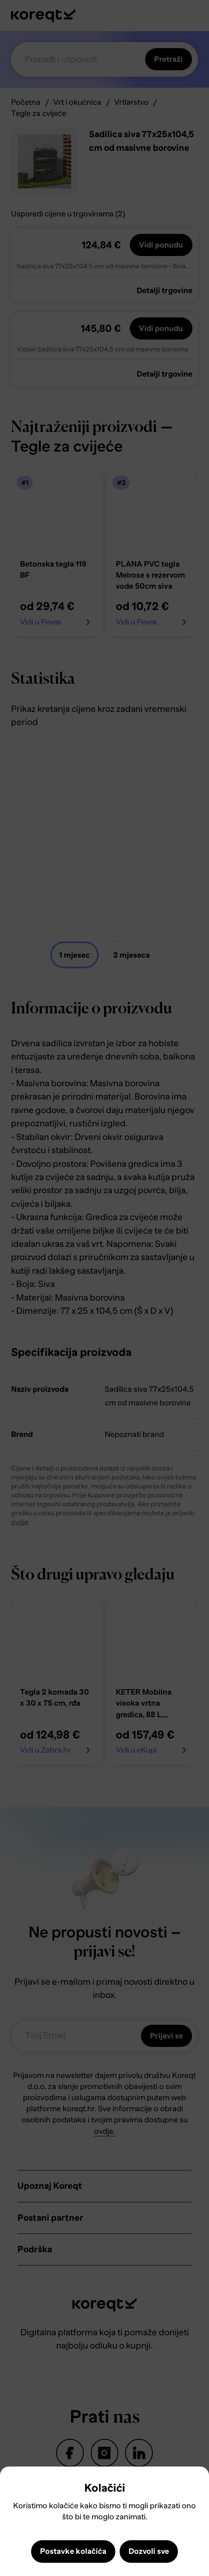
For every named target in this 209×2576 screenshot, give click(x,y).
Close (13, 2483)
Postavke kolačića (73, 2551)
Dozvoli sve (149, 2551)
